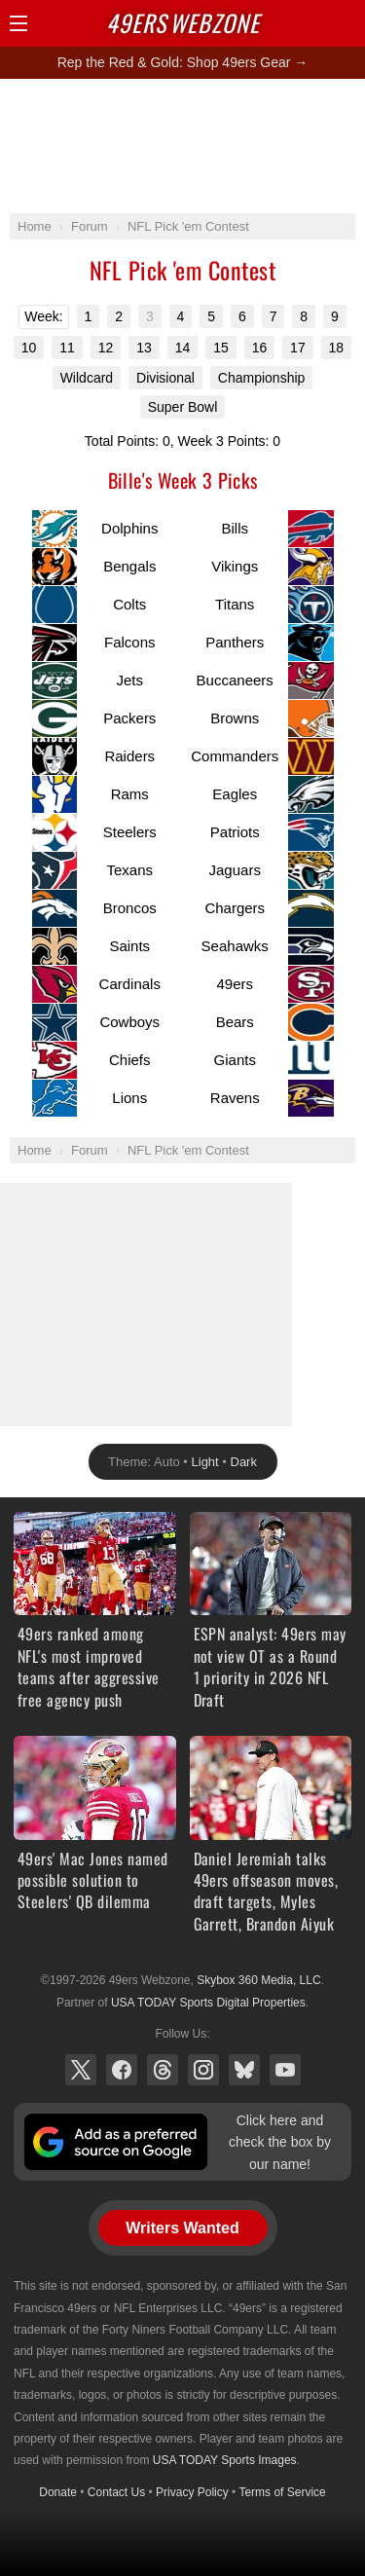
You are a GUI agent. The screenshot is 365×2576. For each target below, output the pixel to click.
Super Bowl (183, 407)
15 (221, 347)
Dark (244, 1461)
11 (67, 347)
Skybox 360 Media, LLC (258, 1980)
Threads (162, 2069)
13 (144, 347)
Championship (262, 378)
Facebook (121, 2069)
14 (183, 347)
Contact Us (116, 2492)
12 (106, 347)
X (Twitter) (80, 2069)
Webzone (183, 22)
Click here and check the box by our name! (280, 2142)
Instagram (203, 2069)
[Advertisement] (183, 145)
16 (260, 347)
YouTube (285, 2069)
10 (29, 347)
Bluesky (244, 2069)
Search (311, 23)
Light (205, 1461)
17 (298, 347)
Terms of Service (281, 2492)
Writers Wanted (182, 2228)
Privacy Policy (192, 2492)
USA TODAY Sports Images (225, 2460)
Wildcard (86, 378)
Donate (58, 2492)
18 (337, 347)
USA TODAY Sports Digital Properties (208, 2002)
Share (345, 23)
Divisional (165, 378)
